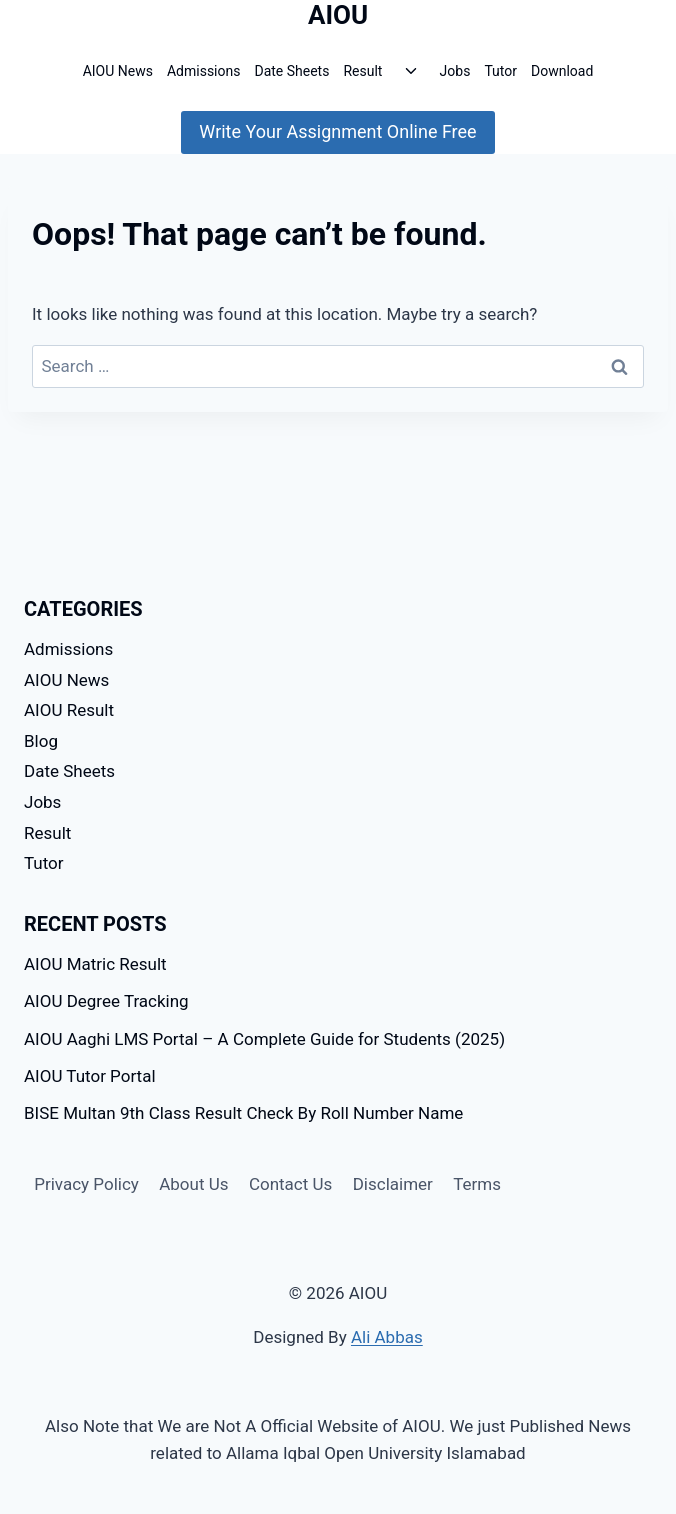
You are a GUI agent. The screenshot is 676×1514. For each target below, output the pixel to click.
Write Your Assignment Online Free (337, 131)
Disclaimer (393, 1184)
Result (362, 71)
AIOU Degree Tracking (106, 1001)
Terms (477, 1184)
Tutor (500, 71)
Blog (41, 741)
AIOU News (118, 71)
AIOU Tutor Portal (90, 1076)
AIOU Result (69, 710)
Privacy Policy (86, 1184)
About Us (193, 1184)
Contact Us (290, 1184)
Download (562, 71)
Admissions (204, 71)
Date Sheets (291, 71)
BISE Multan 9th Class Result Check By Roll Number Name (243, 1113)
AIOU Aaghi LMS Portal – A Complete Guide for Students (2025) (264, 1039)
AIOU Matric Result (95, 964)
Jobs (455, 71)
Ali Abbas (387, 1337)
